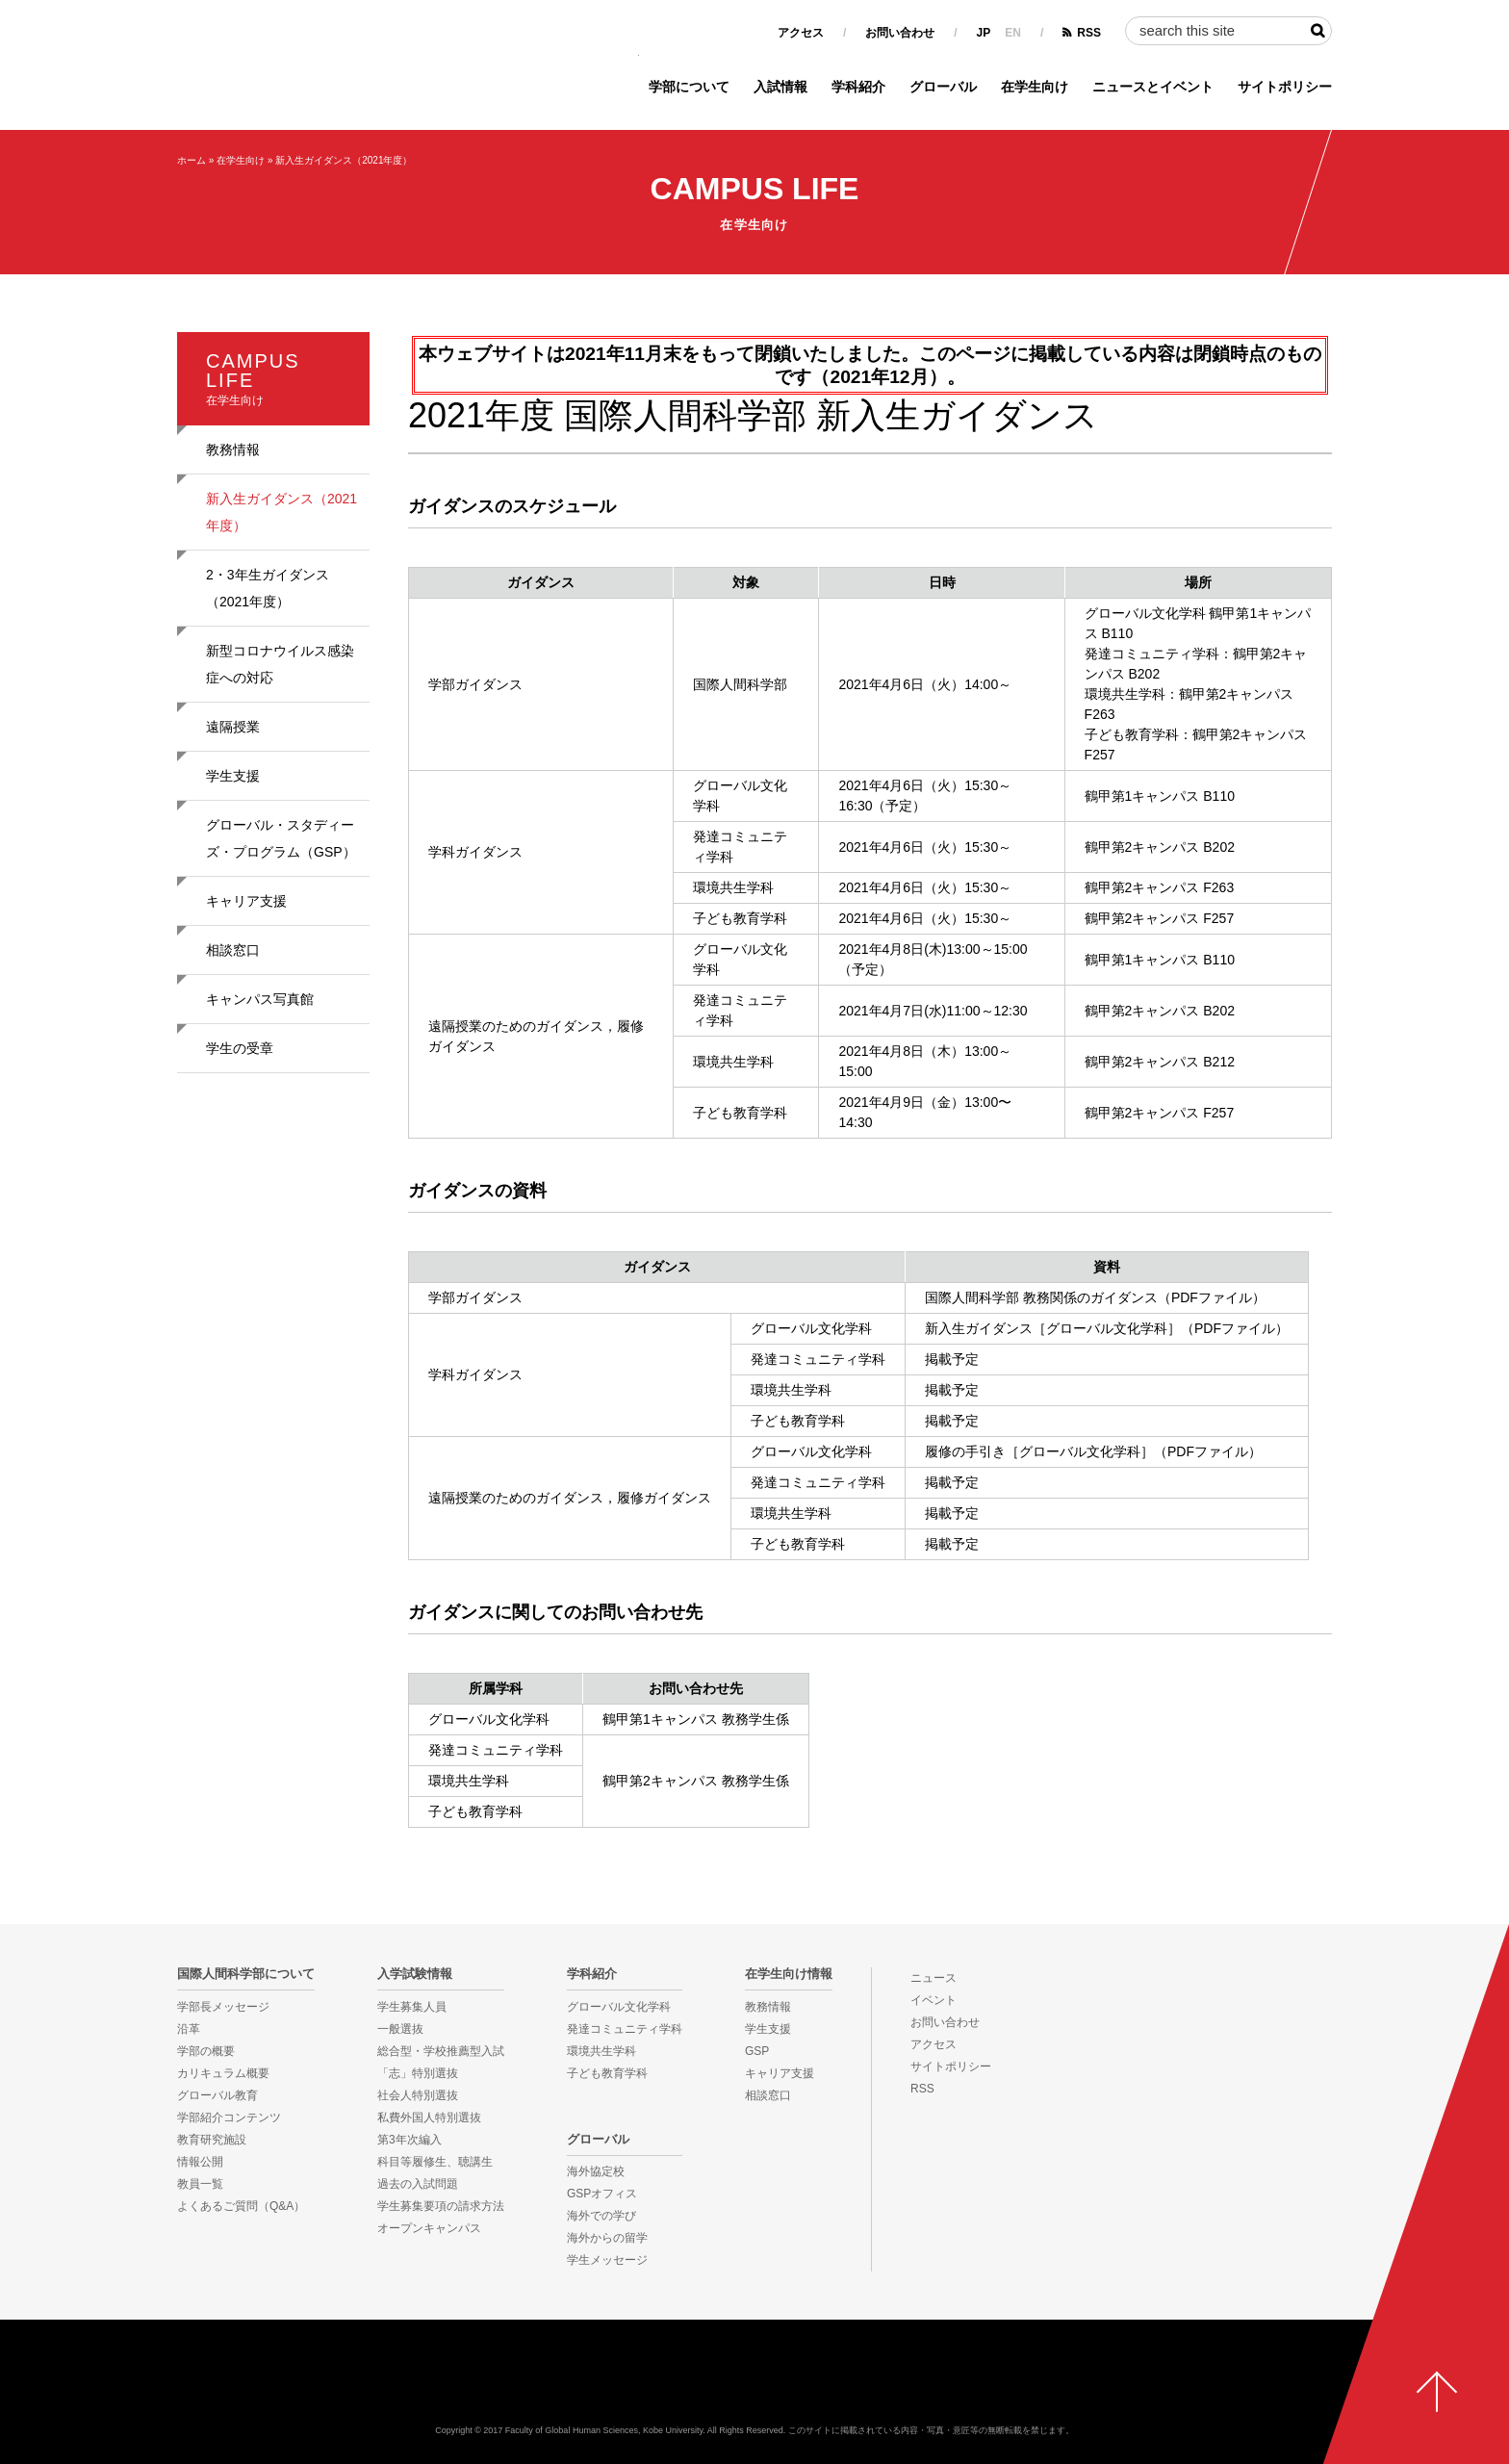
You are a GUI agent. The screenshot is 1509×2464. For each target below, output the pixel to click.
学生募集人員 (412, 2007)
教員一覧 (200, 2184)
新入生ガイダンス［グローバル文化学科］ (1053, 1328)
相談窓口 (233, 950)
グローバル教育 (217, 2095)
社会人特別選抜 (417, 2095)
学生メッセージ (607, 2260)
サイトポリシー (1285, 86)
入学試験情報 (414, 1974)
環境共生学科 (601, 2051)
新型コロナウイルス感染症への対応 (280, 664)
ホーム (191, 160)
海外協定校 (596, 2171)
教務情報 (233, 449)
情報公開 (200, 2162)
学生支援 (233, 775)
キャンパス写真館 (260, 999)
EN (1013, 32)
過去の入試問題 (417, 2184)
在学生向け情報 (788, 1974)
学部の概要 (206, 2051)
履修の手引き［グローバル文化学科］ (1039, 1451)
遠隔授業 (233, 726)
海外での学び (601, 2215)
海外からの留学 (607, 2238)
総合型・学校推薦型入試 (440, 2051)
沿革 (188, 2029)
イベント (933, 2000)
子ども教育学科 (607, 2073)
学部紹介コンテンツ (229, 2117)
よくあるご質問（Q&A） (241, 2206)
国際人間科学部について (246, 1974)
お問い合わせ (899, 32)
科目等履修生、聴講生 (435, 2162)
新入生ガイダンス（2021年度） (343, 160)
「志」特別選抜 (417, 2073)
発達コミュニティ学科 (624, 2029)
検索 (1317, 30)
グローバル (943, 86)
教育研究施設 (211, 2139)
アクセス (801, 32)
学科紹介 (858, 86)
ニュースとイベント (1153, 86)
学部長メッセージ (223, 2007)
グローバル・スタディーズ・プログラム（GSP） (281, 838)
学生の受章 (239, 1048)
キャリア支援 (246, 901)
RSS (1089, 32)
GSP (757, 2051)
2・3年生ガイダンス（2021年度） (267, 588)
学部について (689, 86)
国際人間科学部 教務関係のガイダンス (1041, 1297)
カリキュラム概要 (223, 2073)
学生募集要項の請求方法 (440, 2206)
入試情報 (780, 86)
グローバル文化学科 (619, 2007)
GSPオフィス (602, 2193)
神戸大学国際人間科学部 (754, 2382)
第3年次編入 (409, 2139)
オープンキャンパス (429, 2228)
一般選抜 (400, 2029)
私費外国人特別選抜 (429, 2117)
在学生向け (1034, 86)
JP (984, 32)
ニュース (933, 1978)
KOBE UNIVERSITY (76, 2397)
